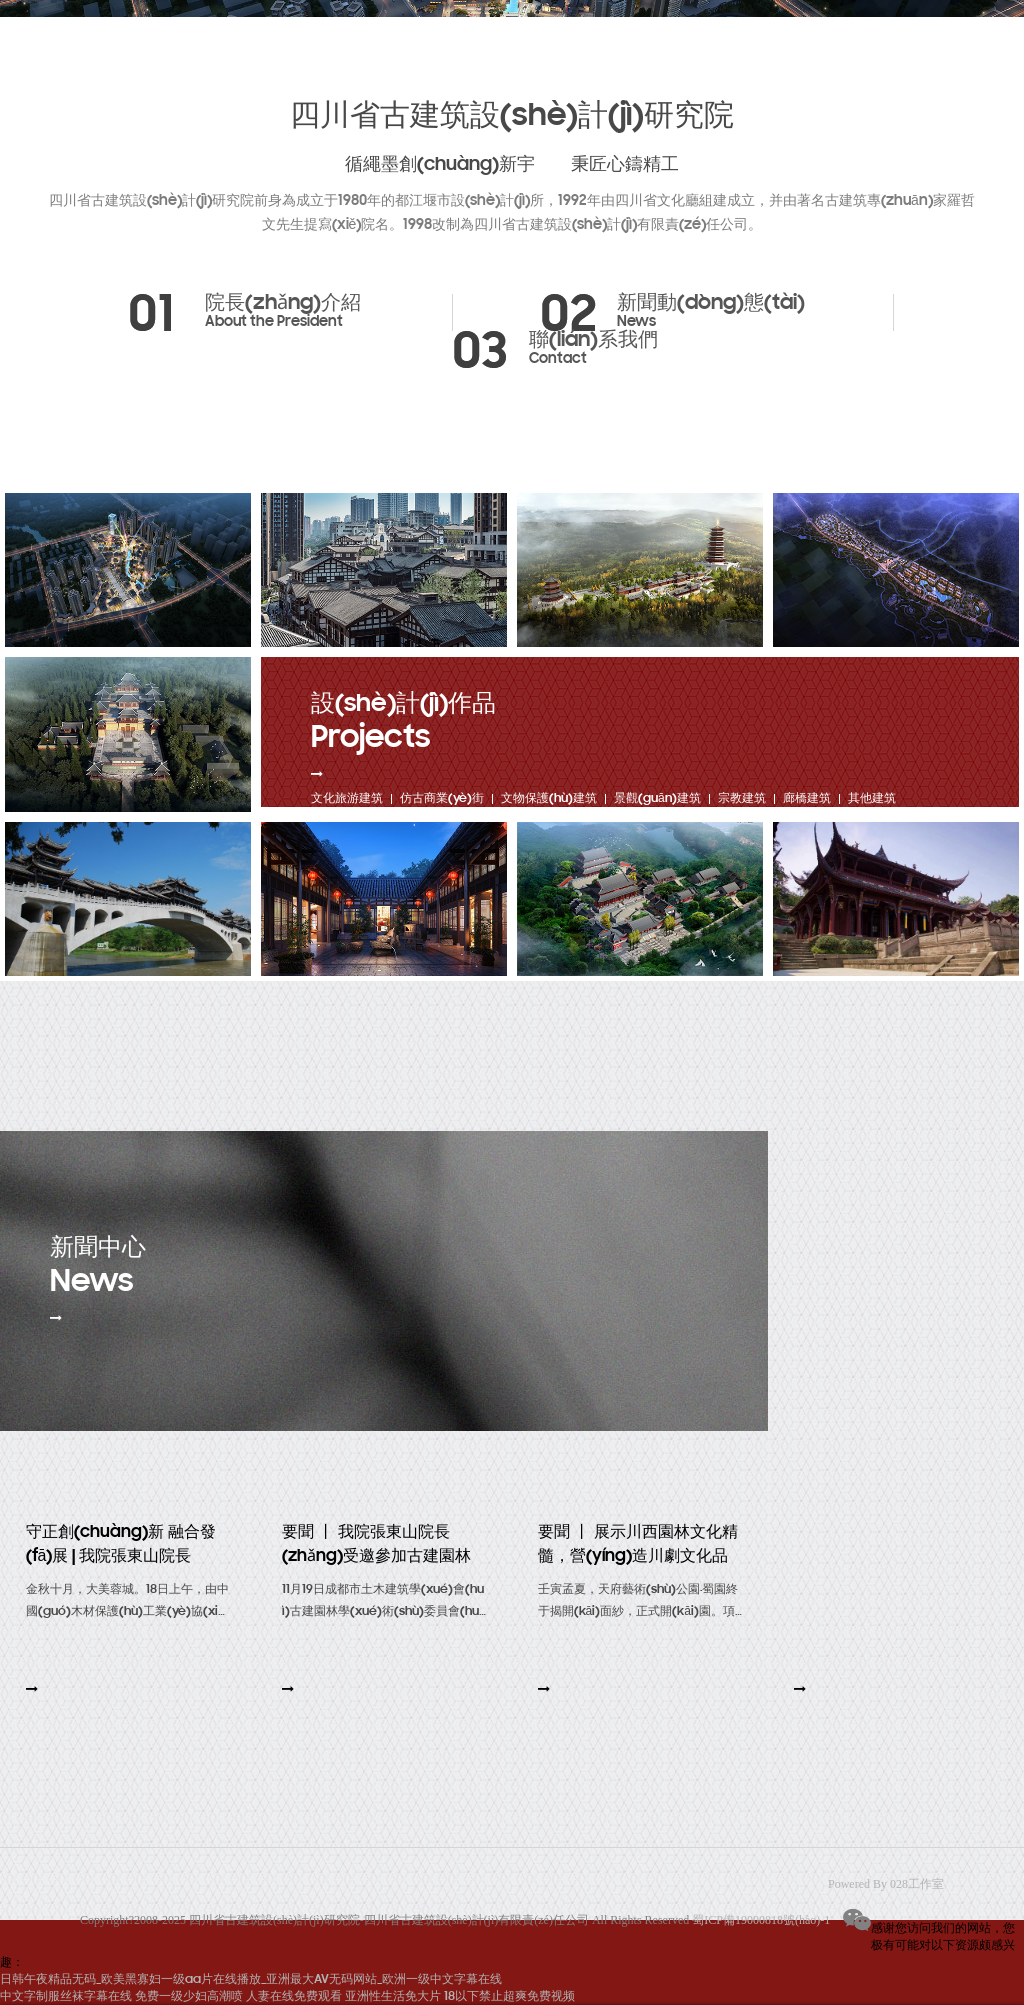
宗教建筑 (742, 798)
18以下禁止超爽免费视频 (509, 1996)
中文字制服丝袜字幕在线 (66, 1996)
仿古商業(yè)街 (442, 798)
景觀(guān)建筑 (657, 798)
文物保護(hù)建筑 (549, 798)
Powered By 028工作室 (886, 1884)
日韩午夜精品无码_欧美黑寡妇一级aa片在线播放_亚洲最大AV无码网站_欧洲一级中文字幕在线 (251, 1979)
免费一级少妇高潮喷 (189, 1996)
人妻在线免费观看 (294, 1996)
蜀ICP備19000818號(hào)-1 (761, 1920)
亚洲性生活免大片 (393, 1996)
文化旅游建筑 (347, 798)
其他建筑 (872, 798)
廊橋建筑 (807, 798)
